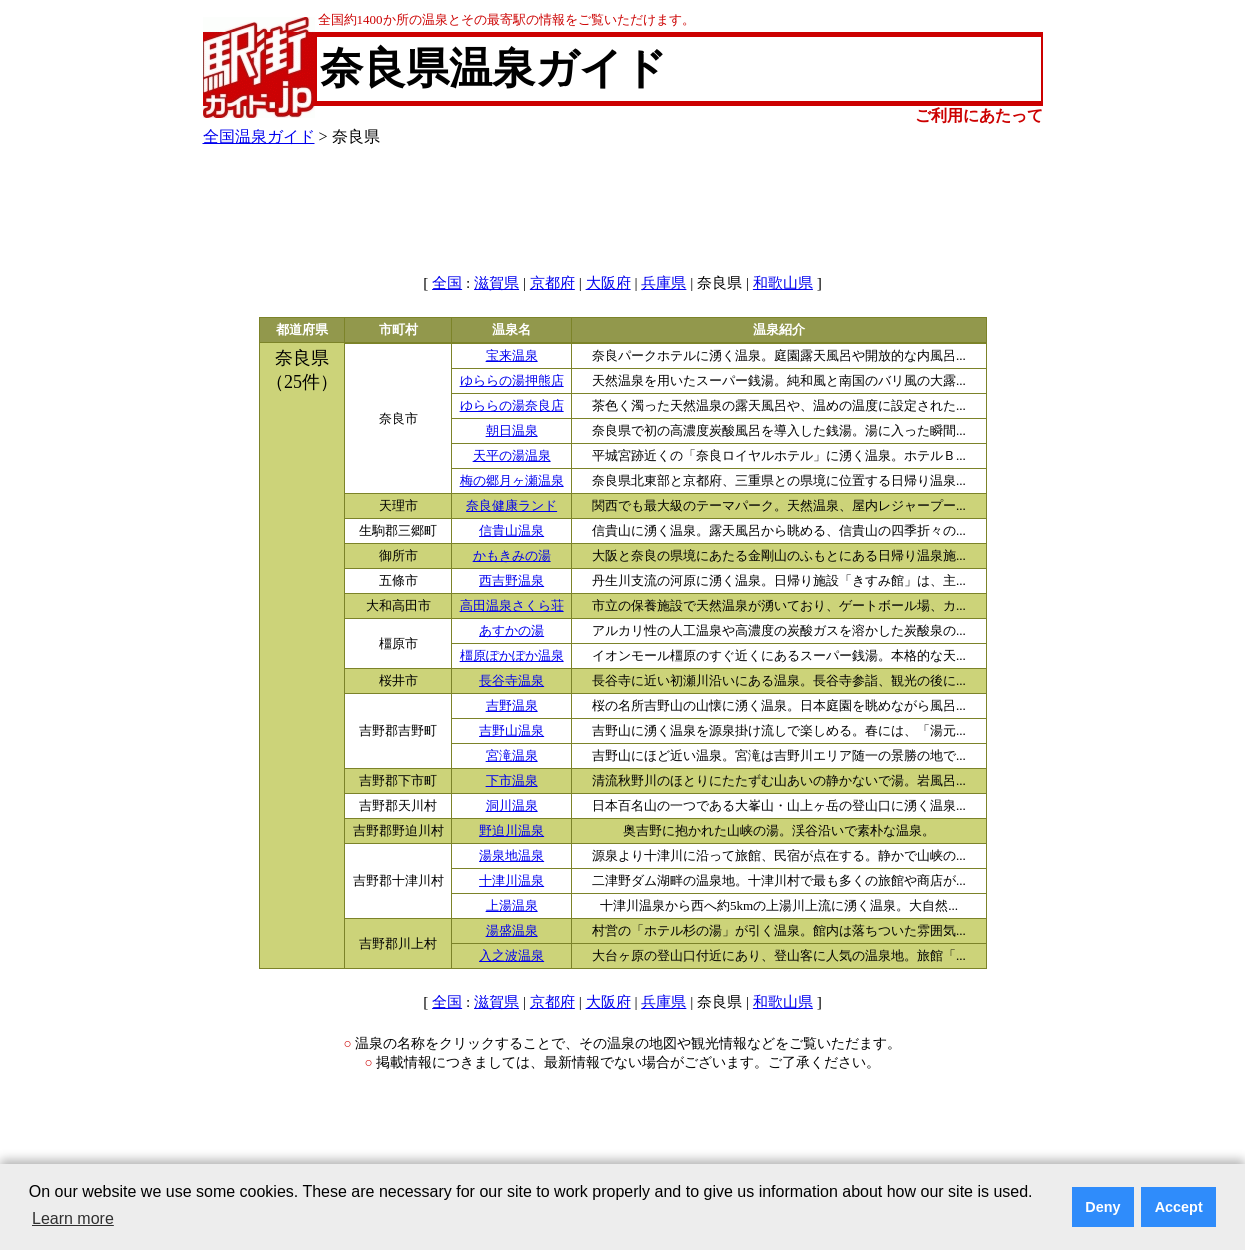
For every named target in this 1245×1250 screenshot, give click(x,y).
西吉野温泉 (511, 581)
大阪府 (608, 283)
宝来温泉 (512, 356)
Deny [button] (1102, 1207)
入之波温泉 (511, 956)
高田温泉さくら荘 (512, 606)
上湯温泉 (512, 906)
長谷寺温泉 (511, 681)
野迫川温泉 (511, 831)
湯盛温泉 (512, 931)
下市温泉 (512, 781)
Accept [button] (1179, 1207)
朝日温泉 (512, 431)
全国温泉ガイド (259, 136)
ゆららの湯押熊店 (512, 381)
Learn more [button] (73, 1218)
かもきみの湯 (512, 556)
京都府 (552, 283)
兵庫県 (663, 283)
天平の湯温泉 (512, 456)
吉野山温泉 (511, 731)
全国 (447, 283)
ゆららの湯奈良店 (512, 406)
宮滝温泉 (512, 756)
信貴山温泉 (511, 531)
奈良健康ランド (511, 506)
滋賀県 (496, 283)
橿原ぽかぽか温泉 (512, 656)
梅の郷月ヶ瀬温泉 (512, 481)
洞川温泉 (512, 806)
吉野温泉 (512, 706)
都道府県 (302, 330)
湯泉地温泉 (511, 856)
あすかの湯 (511, 631)
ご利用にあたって (979, 115)
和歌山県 (783, 283)
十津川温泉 (511, 881)
